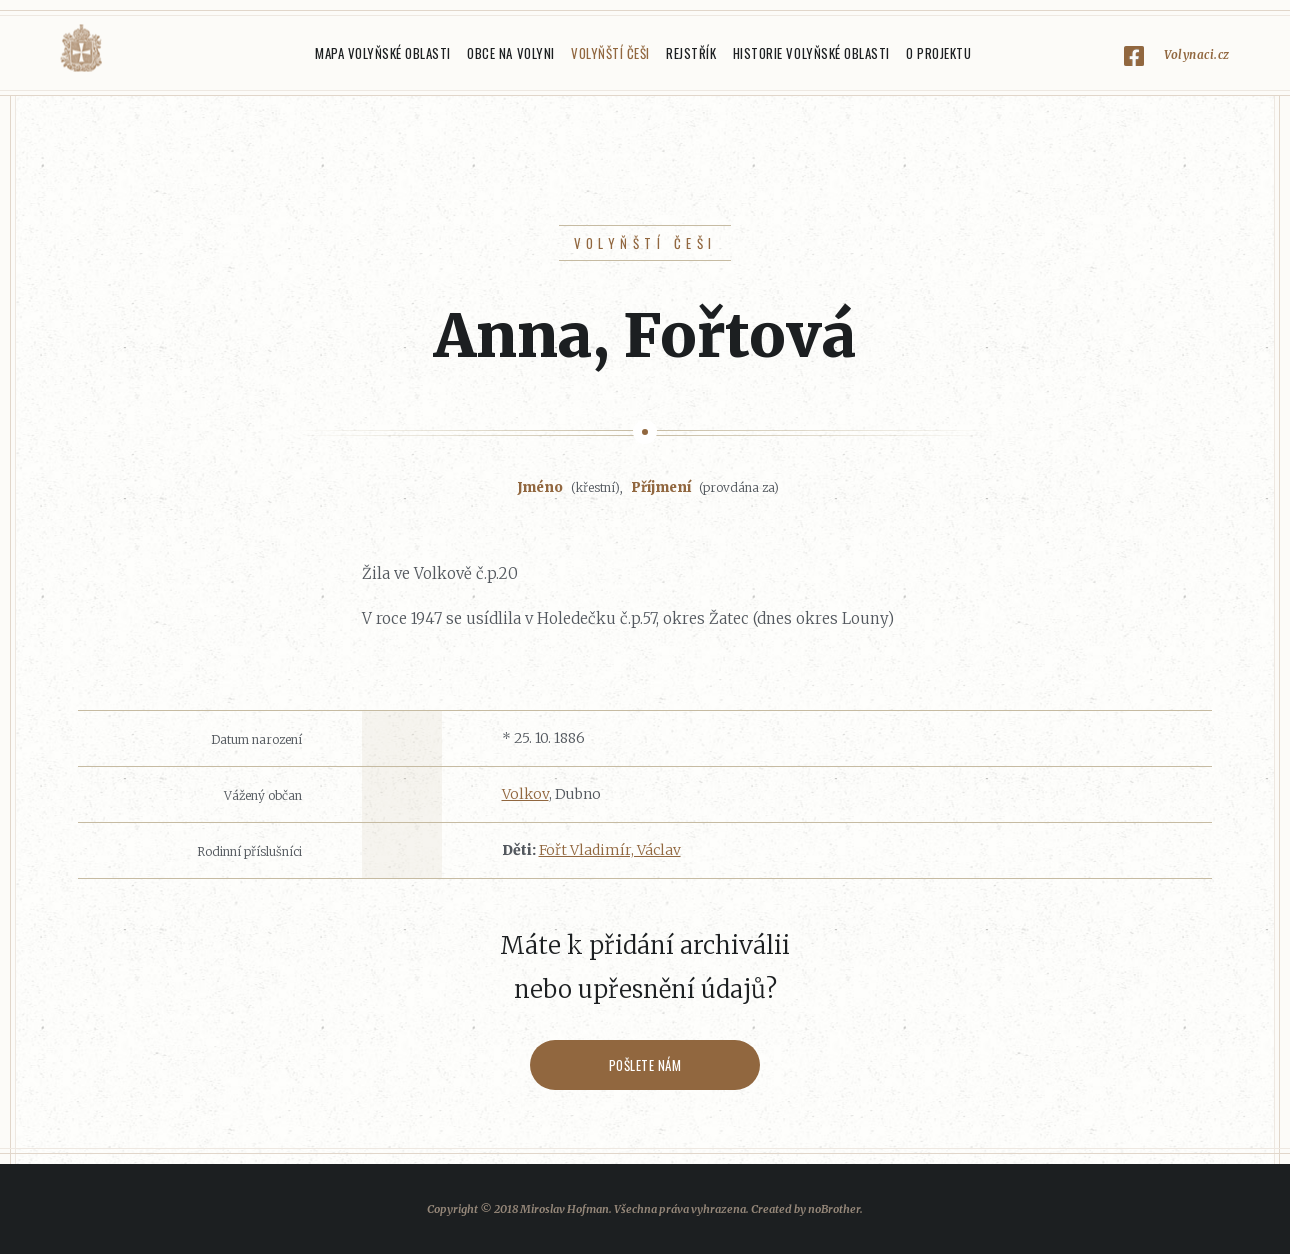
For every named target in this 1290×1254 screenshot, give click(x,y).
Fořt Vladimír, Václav (610, 850)
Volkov (525, 794)
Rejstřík (691, 53)
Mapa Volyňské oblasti (383, 53)
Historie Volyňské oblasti (811, 53)
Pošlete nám (645, 1065)
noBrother (834, 1209)
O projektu (938, 53)
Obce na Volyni (510, 53)
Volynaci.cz (1197, 54)
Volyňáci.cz (81, 48)
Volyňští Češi (610, 53)
